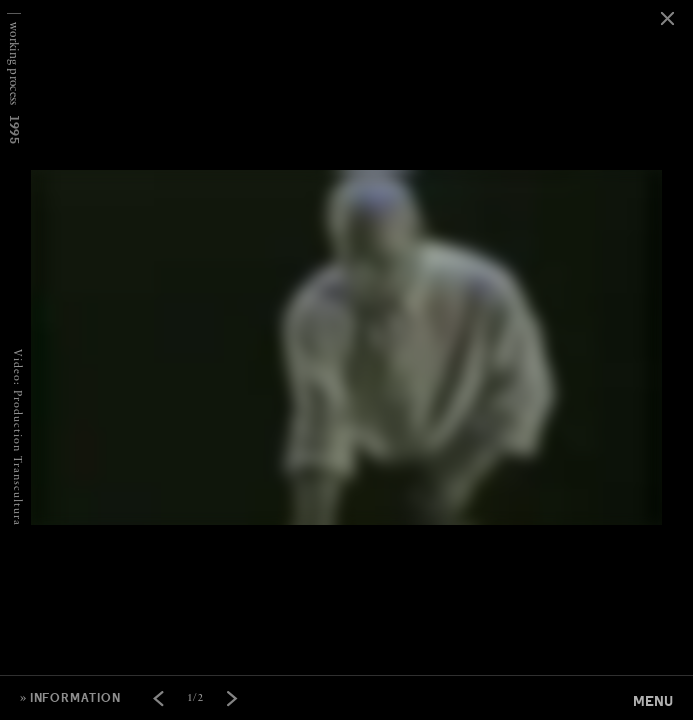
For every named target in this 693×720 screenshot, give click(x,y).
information (75, 697)
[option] (346, 0)
